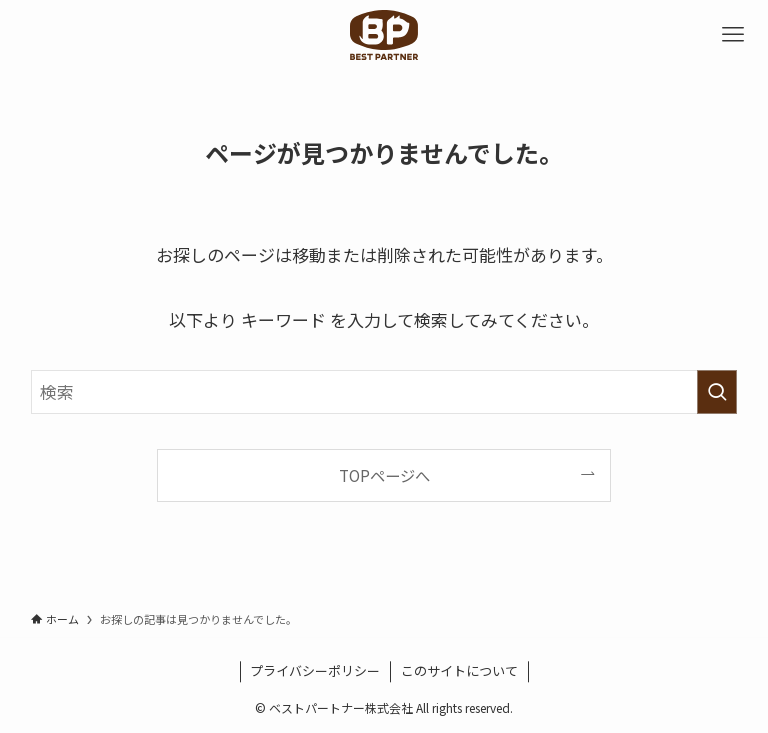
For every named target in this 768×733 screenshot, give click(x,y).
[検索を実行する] (717, 392)
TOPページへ (384, 475)
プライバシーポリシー (315, 670)
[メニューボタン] (733, 35)
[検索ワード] (384, 392)
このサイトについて (459, 670)
